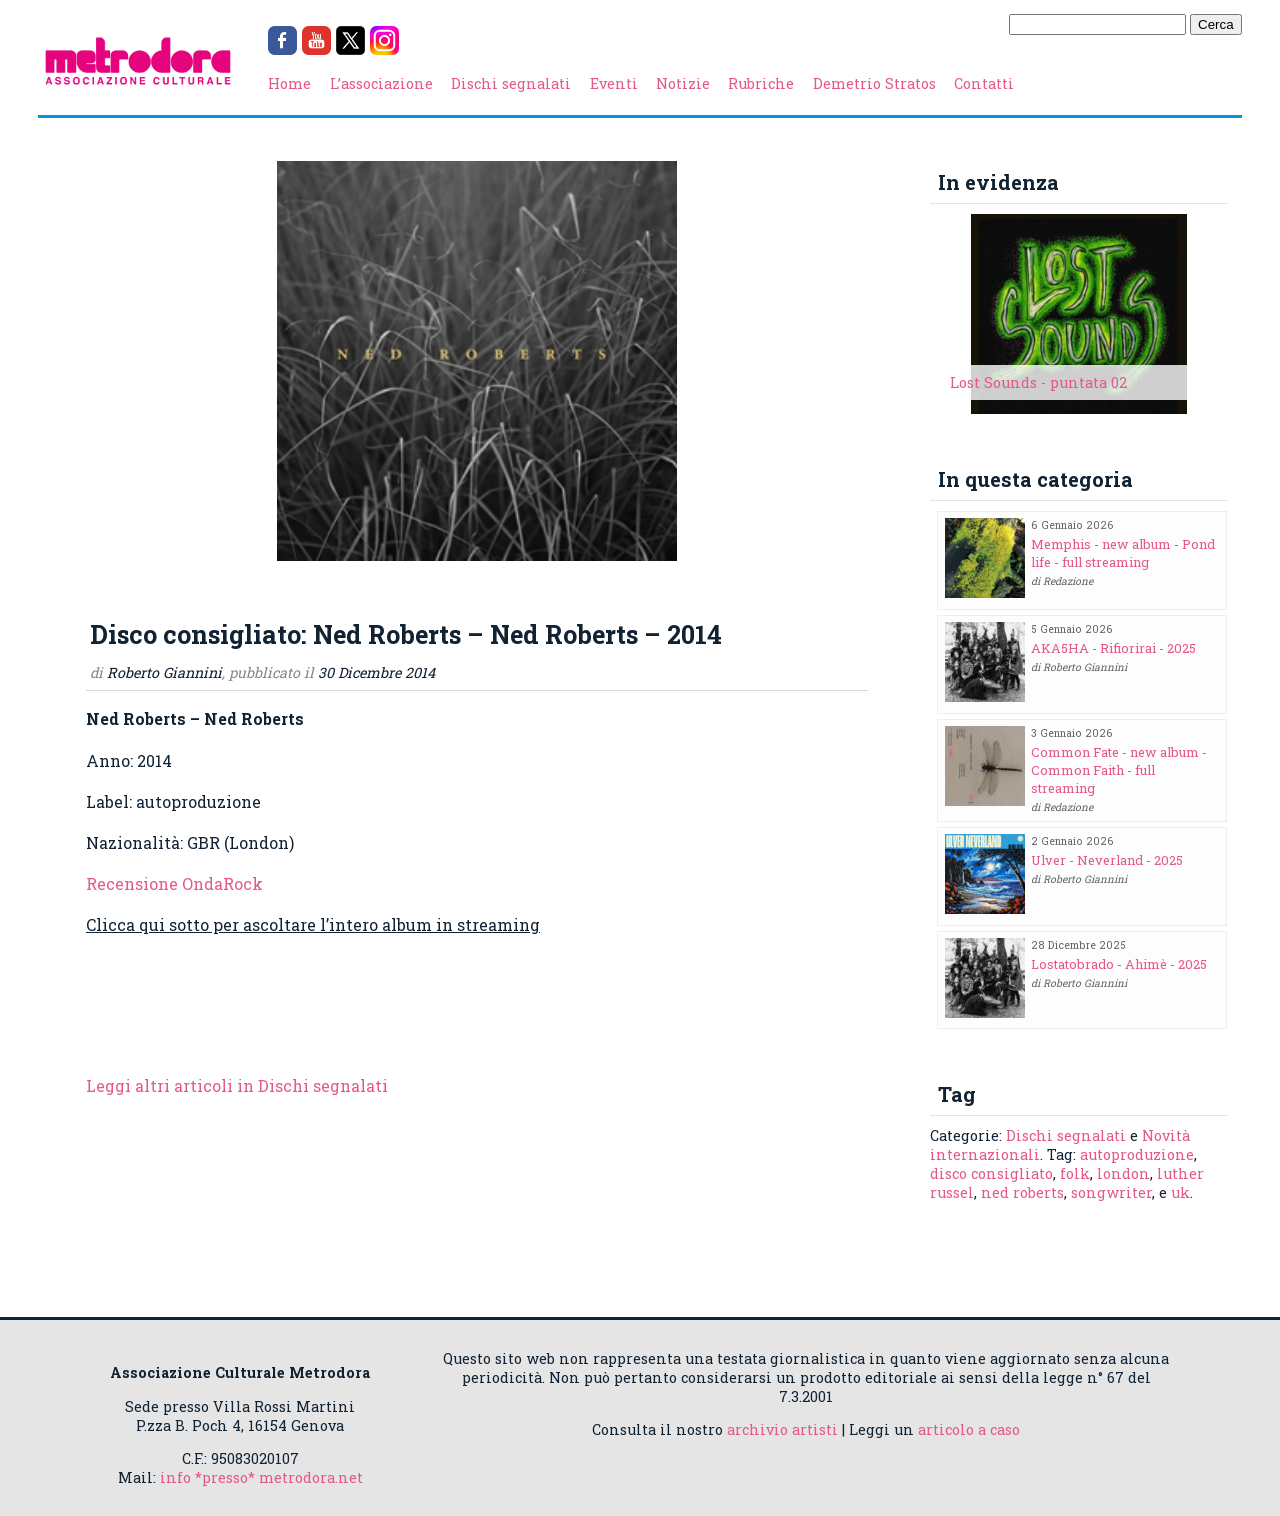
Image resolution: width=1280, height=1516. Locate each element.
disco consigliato (991, 1173)
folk (1075, 1173)
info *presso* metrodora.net (261, 1477)
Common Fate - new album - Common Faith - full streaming (1119, 770)
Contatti (984, 83)
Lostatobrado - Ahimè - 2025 (1119, 964)
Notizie (683, 83)
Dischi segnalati (511, 83)
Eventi (614, 83)
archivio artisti (782, 1429)
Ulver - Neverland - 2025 (1107, 860)
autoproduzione (1137, 1154)
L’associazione (381, 83)
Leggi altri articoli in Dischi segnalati (237, 1085)
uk (1180, 1192)
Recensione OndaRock (174, 883)
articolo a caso (969, 1429)
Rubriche (761, 83)
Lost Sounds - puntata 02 (1038, 382)
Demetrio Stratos (874, 83)
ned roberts (1022, 1192)
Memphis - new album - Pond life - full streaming (1123, 553)
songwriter (1111, 1192)
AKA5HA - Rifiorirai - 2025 (1113, 648)
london (1123, 1173)
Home (289, 83)
